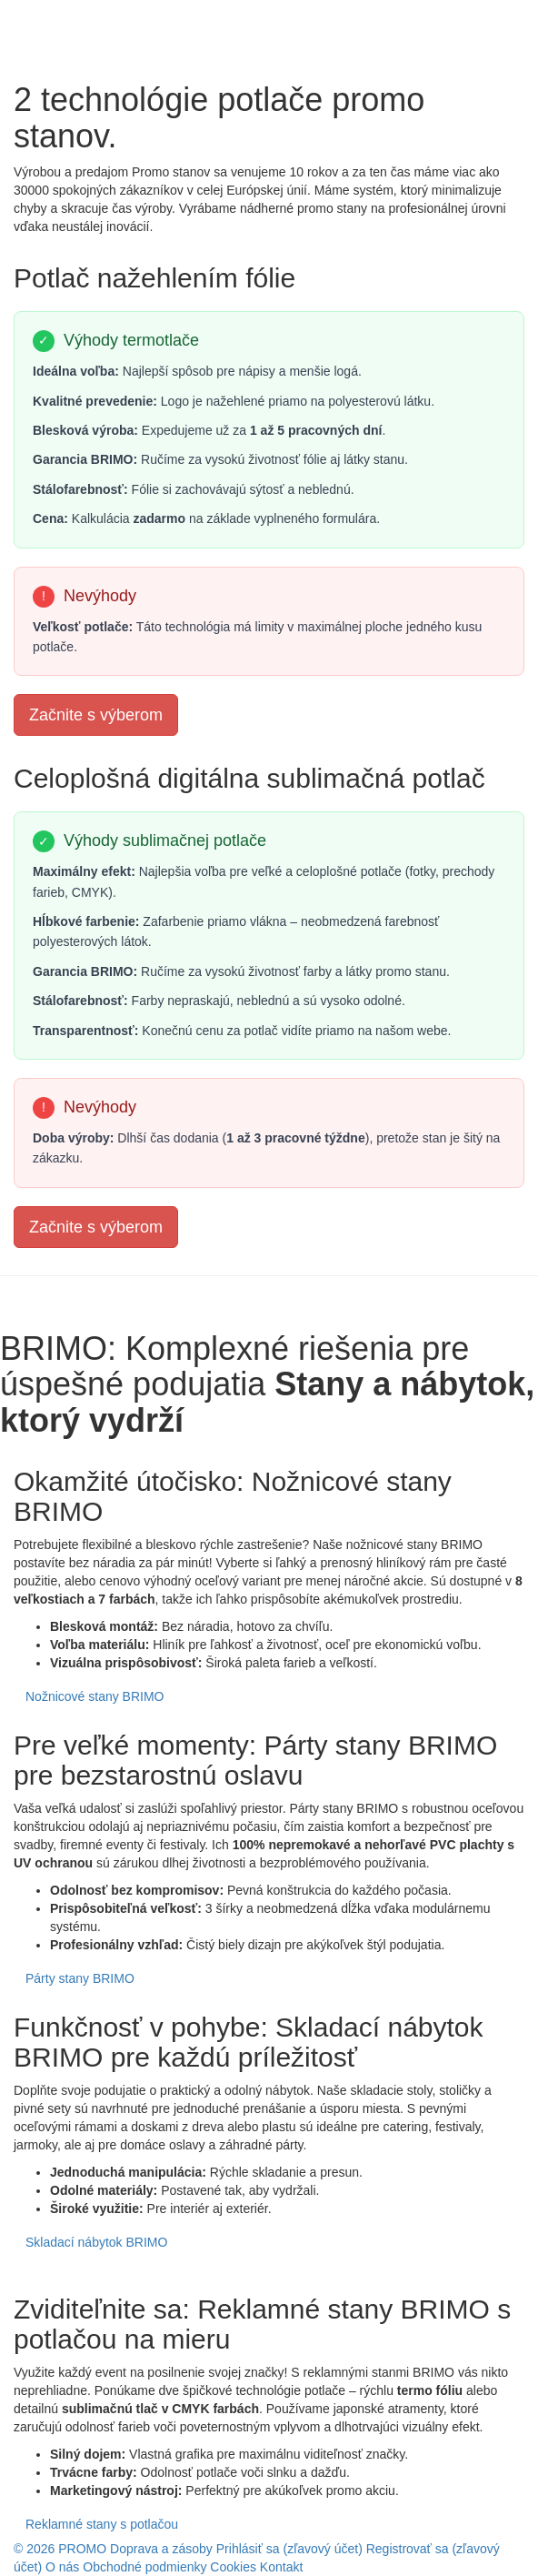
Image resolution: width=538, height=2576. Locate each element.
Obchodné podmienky (144, 2567)
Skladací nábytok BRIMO (96, 2242)
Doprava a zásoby (161, 2548)
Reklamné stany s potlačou (101, 2524)
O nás (62, 2567)
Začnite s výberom (96, 715)
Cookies (233, 2567)
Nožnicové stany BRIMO (94, 1696)
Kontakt (281, 2567)
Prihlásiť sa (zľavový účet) (291, 2548)
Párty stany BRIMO (79, 1978)
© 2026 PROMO (60, 2548)
